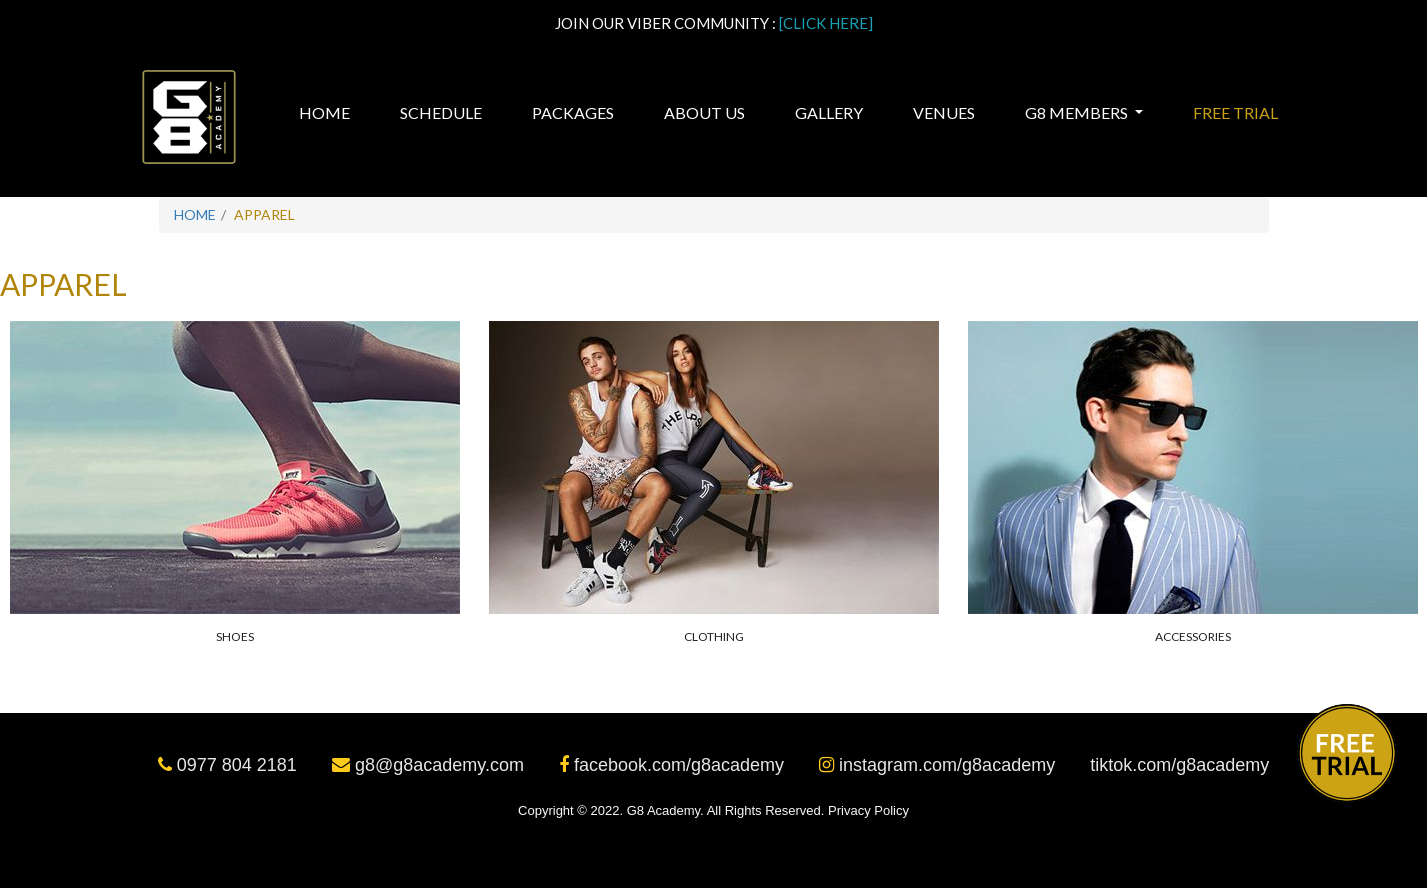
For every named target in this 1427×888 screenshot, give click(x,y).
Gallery (829, 112)
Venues (944, 112)
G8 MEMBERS (1078, 112)
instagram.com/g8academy (939, 765)
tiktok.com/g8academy (1179, 765)
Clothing (714, 636)
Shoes (235, 636)
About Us (704, 112)
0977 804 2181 (230, 765)
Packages (573, 112)
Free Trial (1235, 112)
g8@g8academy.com (430, 765)
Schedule (441, 112)
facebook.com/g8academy (674, 765)
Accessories (1193, 636)
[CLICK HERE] (826, 23)
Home (327, 112)
